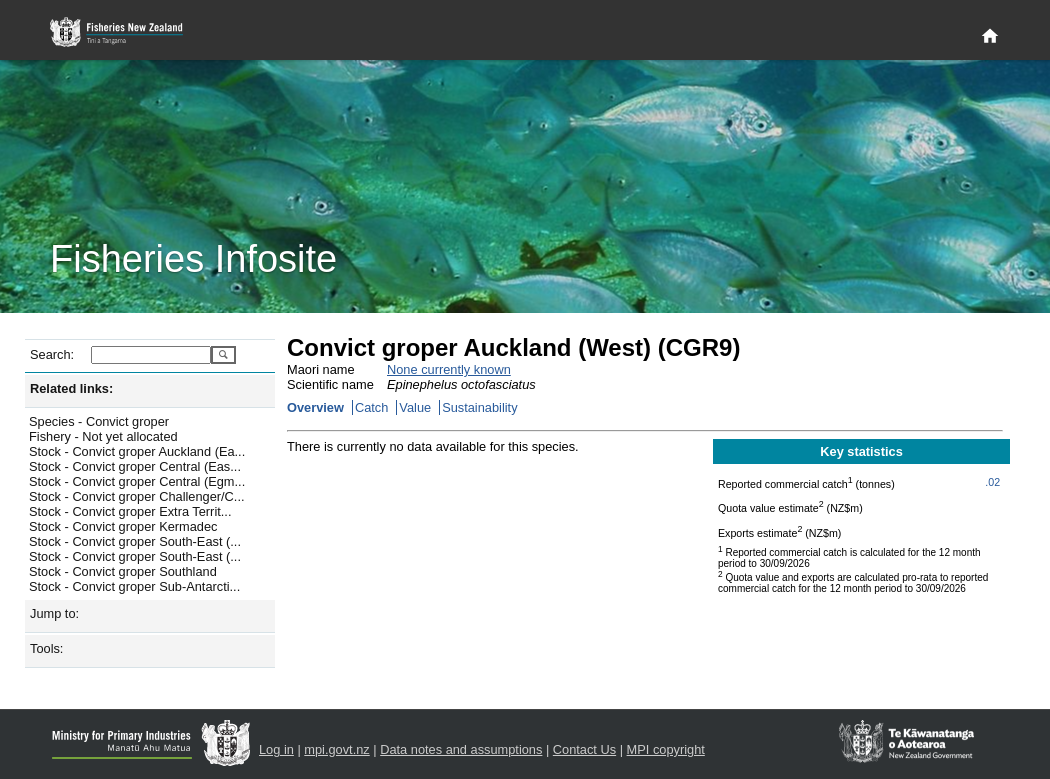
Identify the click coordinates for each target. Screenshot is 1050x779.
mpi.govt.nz (336, 749)
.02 (992, 482)
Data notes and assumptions (461, 749)
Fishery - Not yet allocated (103, 436)
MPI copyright (666, 749)
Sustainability (479, 407)
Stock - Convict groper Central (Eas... (135, 466)
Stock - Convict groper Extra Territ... (130, 511)
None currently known (449, 369)
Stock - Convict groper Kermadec (123, 526)
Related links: (71, 388)
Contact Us (584, 749)
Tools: (46, 648)
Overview (315, 407)
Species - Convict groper (99, 421)
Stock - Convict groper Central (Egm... (137, 481)
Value (415, 407)
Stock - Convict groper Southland (123, 571)
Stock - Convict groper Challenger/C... (137, 496)
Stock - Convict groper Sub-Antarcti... (134, 586)
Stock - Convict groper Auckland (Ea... (137, 451)
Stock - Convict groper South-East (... (135, 541)
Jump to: (54, 613)
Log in (276, 749)
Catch (371, 407)
